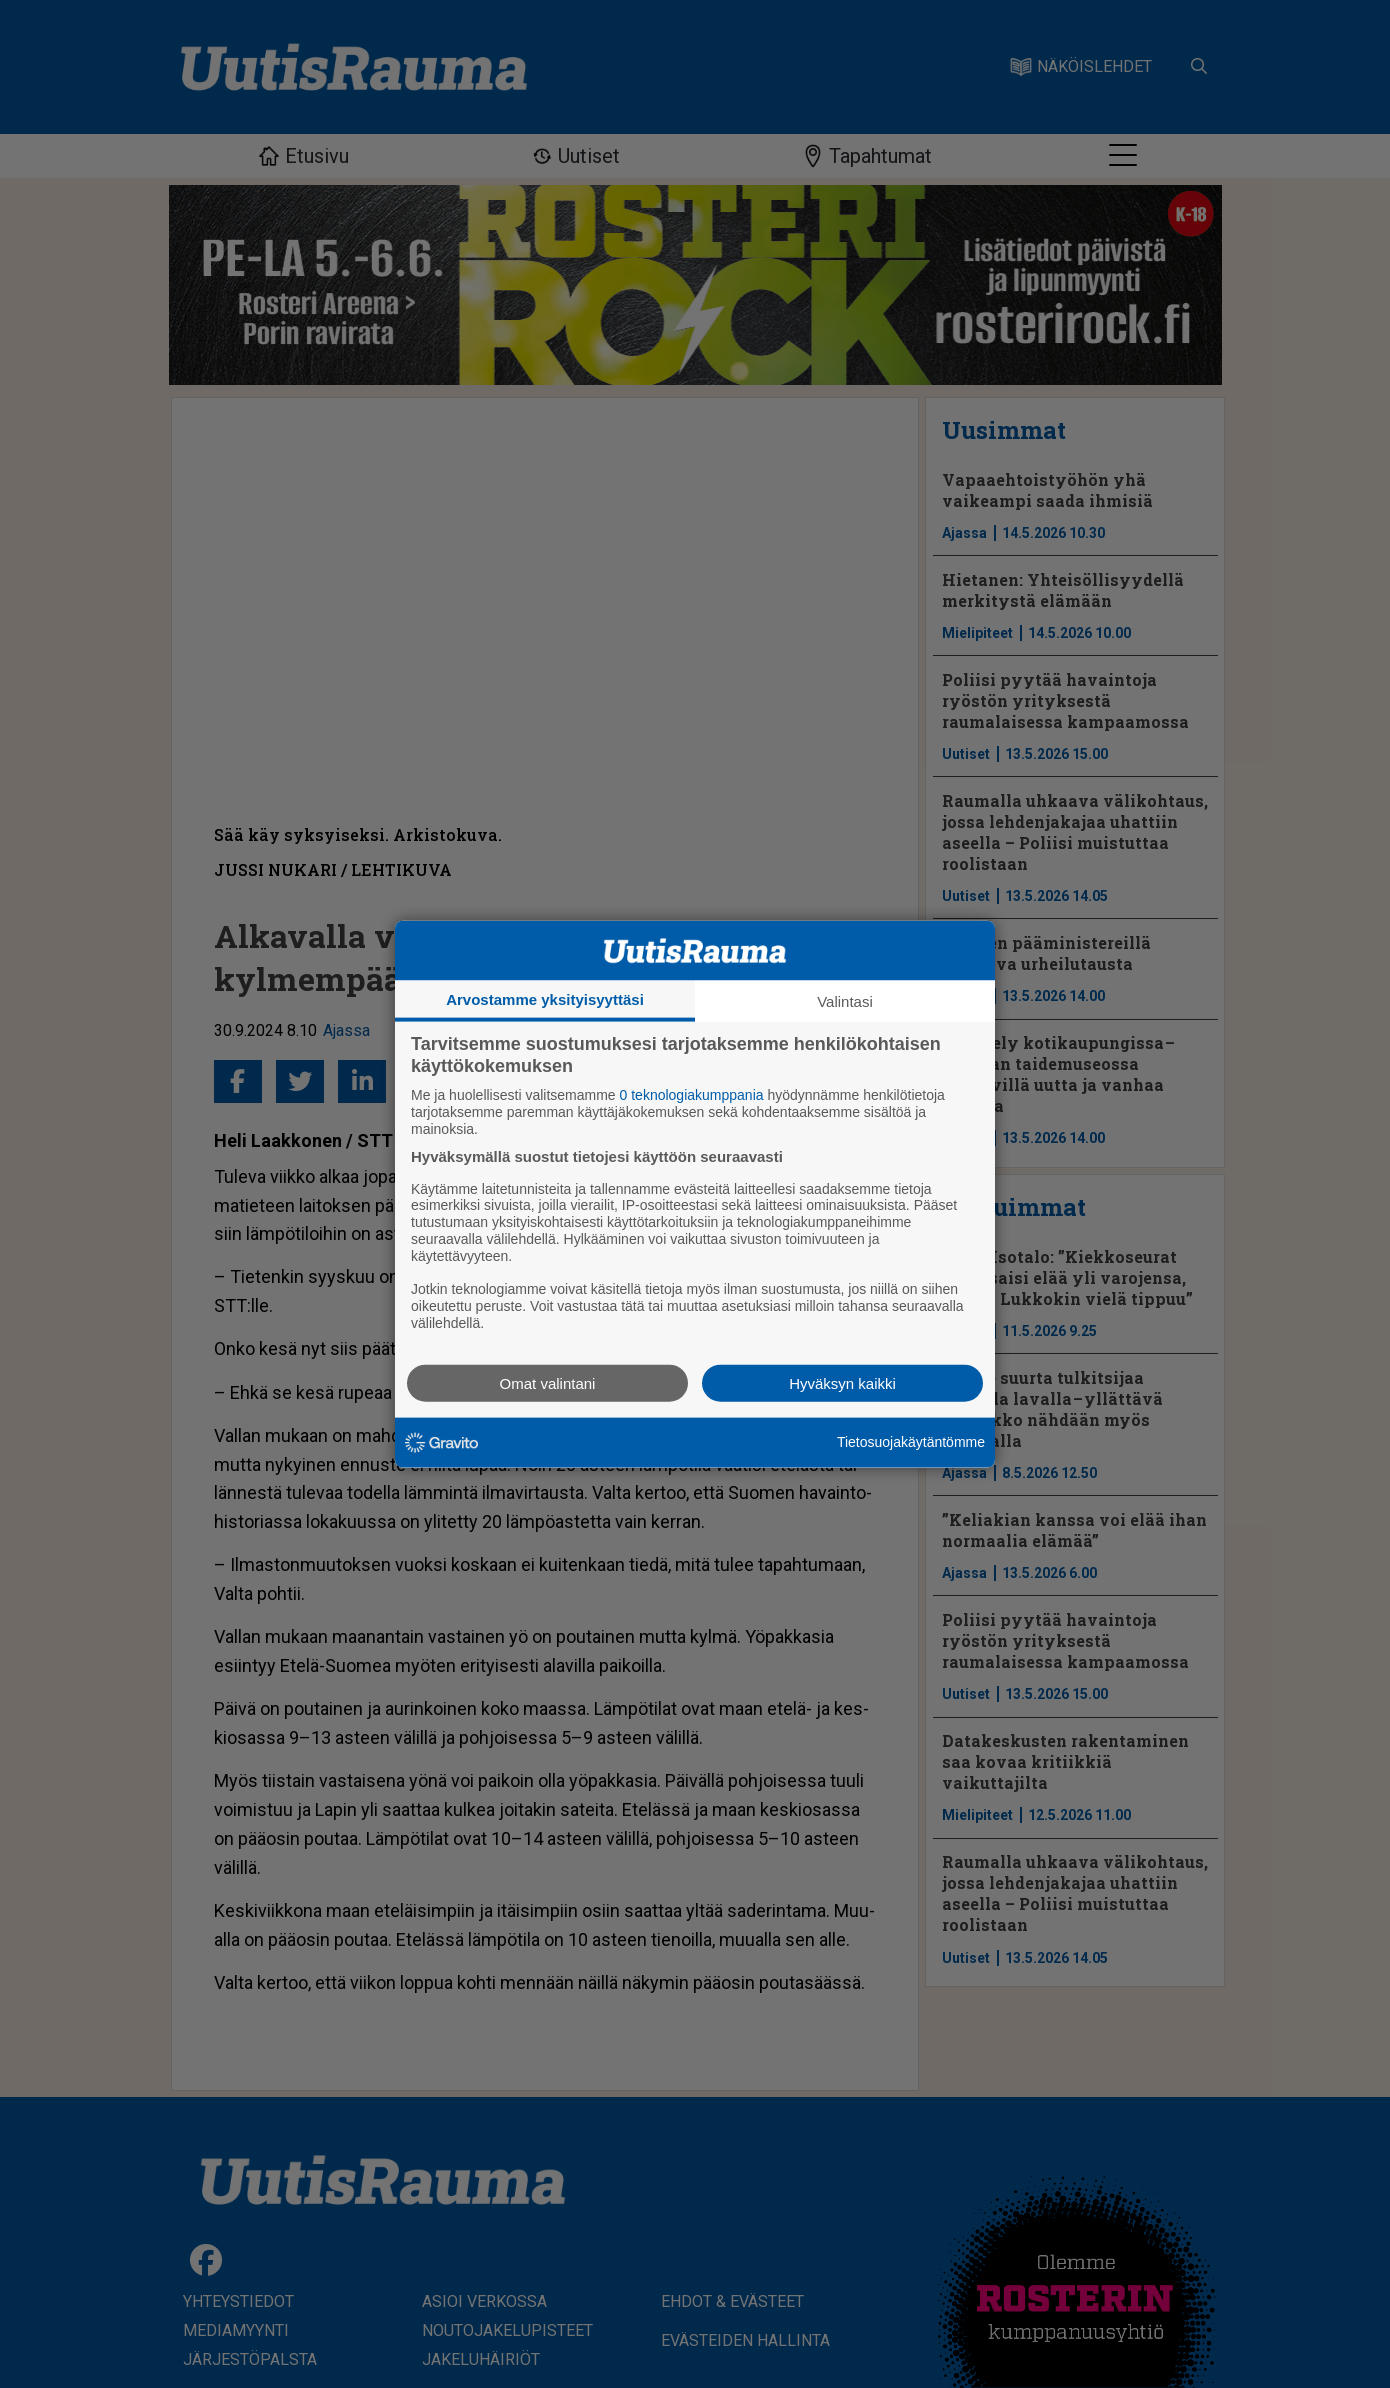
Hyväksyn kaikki (842, 1382)
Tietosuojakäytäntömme (911, 1442)
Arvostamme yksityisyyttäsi (545, 999)
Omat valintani (548, 1382)
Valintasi (845, 1001)
